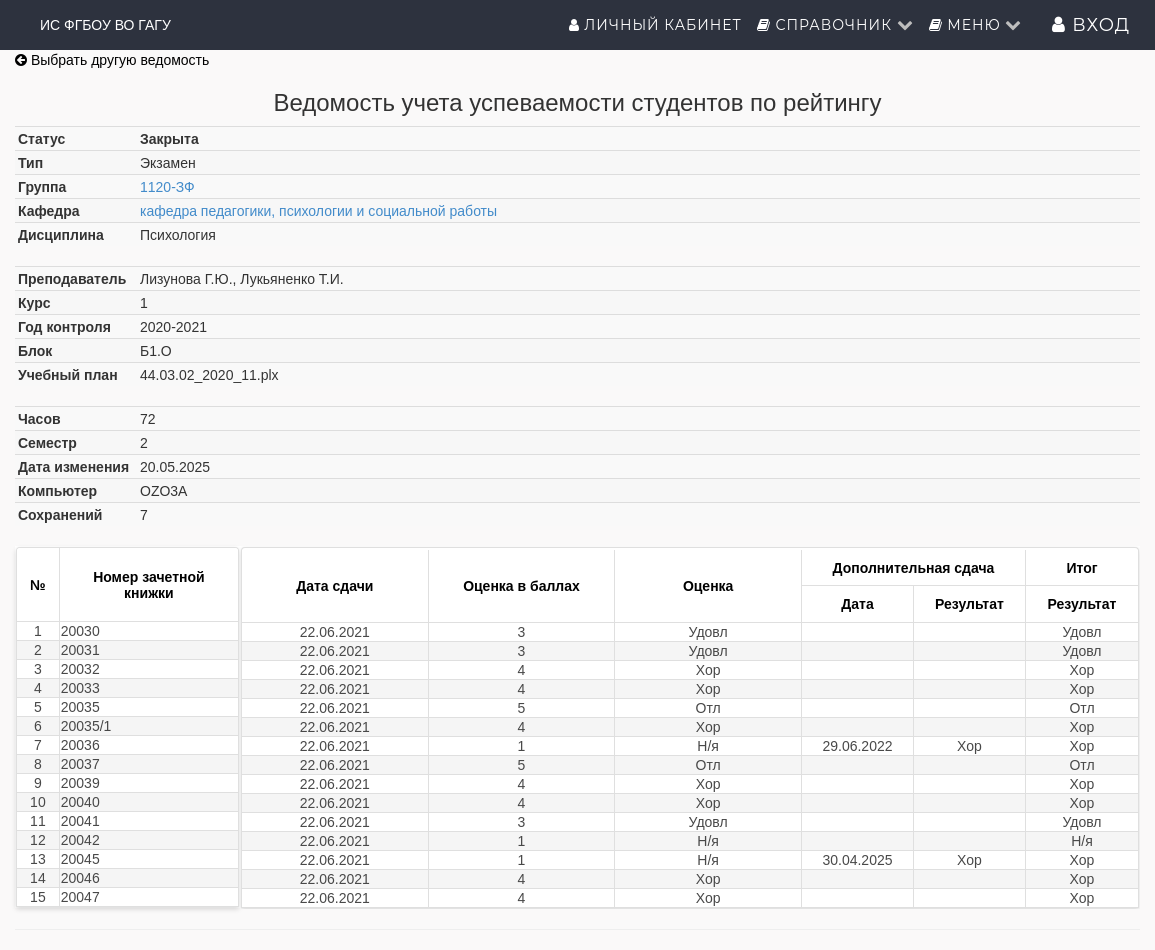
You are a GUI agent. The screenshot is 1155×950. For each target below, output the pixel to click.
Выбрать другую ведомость (112, 60)
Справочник (835, 25)
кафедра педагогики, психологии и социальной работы (318, 211)
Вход (1091, 25)
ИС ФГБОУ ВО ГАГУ (105, 25)
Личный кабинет (655, 25)
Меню (976, 25)
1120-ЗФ (167, 187)
